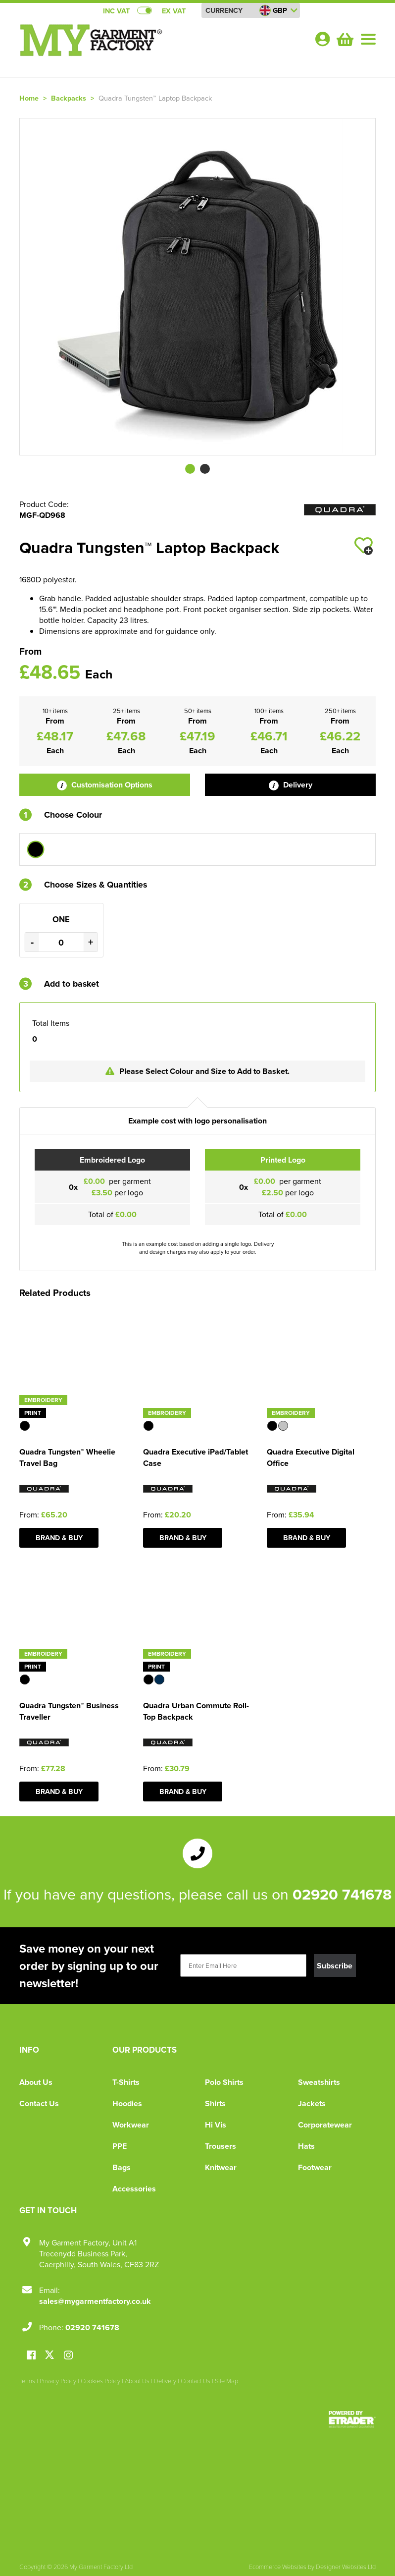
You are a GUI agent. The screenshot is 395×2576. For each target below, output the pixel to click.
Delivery (290, 784)
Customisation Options (104, 784)
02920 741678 (342, 1894)
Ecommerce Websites (277, 2566)
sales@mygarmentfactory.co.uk (95, 2301)
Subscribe (334, 1965)
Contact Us (39, 2103)
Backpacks (68, 98)
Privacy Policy (58, 2380)
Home (29, 98)
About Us (35, 2082)
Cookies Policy (100, 2380)
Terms (27, 2380)
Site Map (226, 2380)
